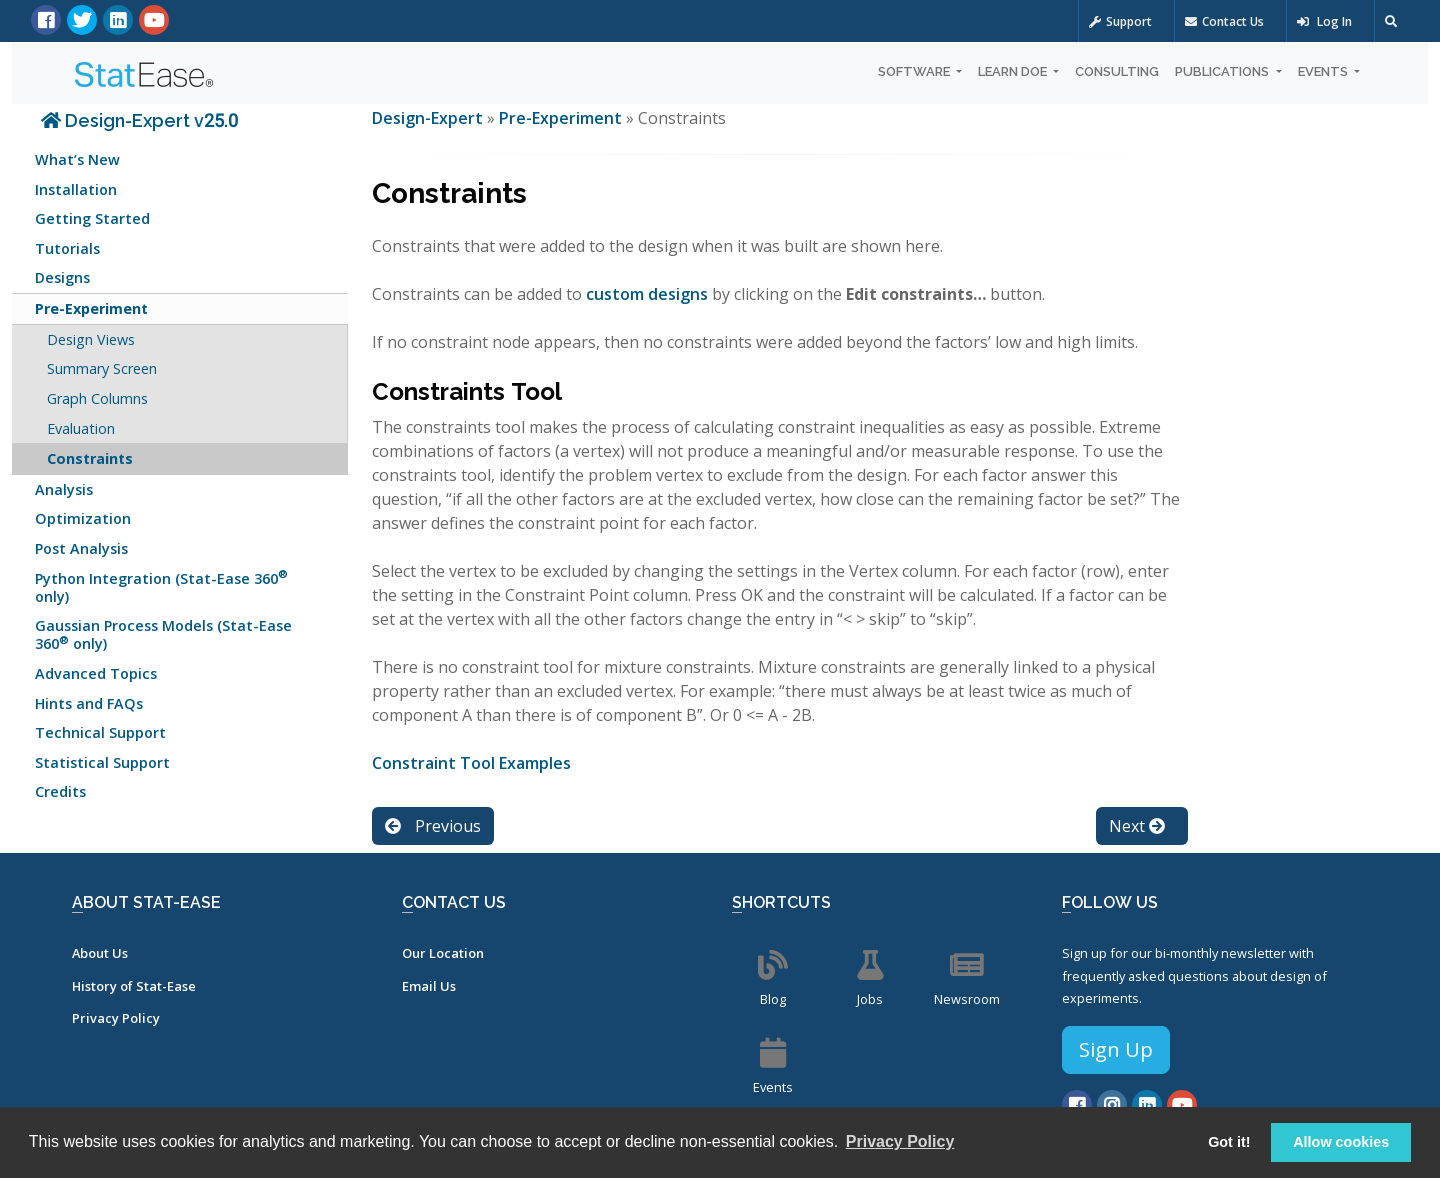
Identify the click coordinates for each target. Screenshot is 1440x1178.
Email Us (429, 986)
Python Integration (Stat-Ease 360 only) (161, 585)
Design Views (91, 339)
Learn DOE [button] (1014, 71)
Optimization (83, 518)
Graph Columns (97, 398)
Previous (433, 826)
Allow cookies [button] (1341, 1142)
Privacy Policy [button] (900, 1141)
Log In (1324, 21)
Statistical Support (102, 762)
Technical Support (100, 732)
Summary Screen (102, 368)
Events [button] (1324, 71)
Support (1120, 21)
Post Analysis (81, 548)
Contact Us (1224, 21)
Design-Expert (429, 118)
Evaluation (81, 428)
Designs (62, 277)
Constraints (90, 458)
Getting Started (92, 218)
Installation (76, 189)
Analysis (64, 489)
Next (1137, 826)
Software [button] (915, 71)
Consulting (1117, 71)
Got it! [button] (1229, 1142)
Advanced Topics (96, 673)
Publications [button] (1223, 71)
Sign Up (1116, 1049)
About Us (100, 953)
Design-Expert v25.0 (139, 120)
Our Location (443, 953)
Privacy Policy (116, 1018)
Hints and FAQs (89, 703)
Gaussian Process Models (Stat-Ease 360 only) (163, 634)
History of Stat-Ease (134, 986)
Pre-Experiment (91, 308)
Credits (60, 791)
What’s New (77, 159)
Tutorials (67, 248)
